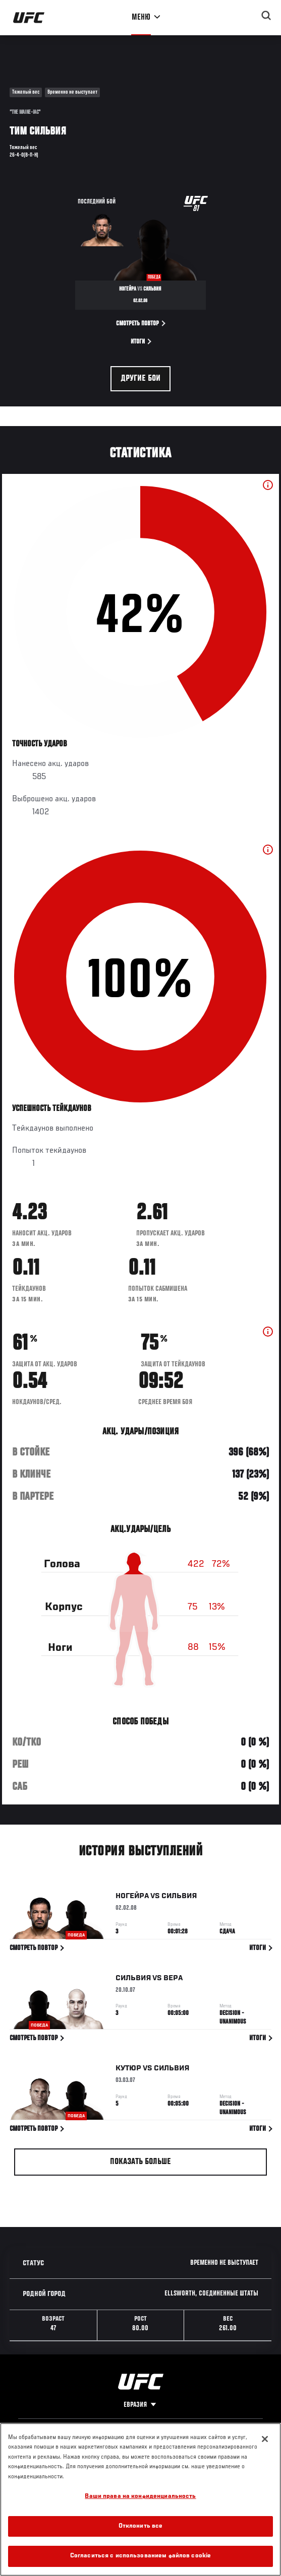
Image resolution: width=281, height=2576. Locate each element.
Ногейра (132, 1898)
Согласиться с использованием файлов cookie (140, 2556)
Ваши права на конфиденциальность (140, 2496)
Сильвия (179, 1898)
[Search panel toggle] (266, 15)
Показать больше (140, 2162)
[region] (140, 2499)
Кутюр (128, 2070)
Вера (173, 1980)
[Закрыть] (265, 2439)
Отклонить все (141, 2526)
